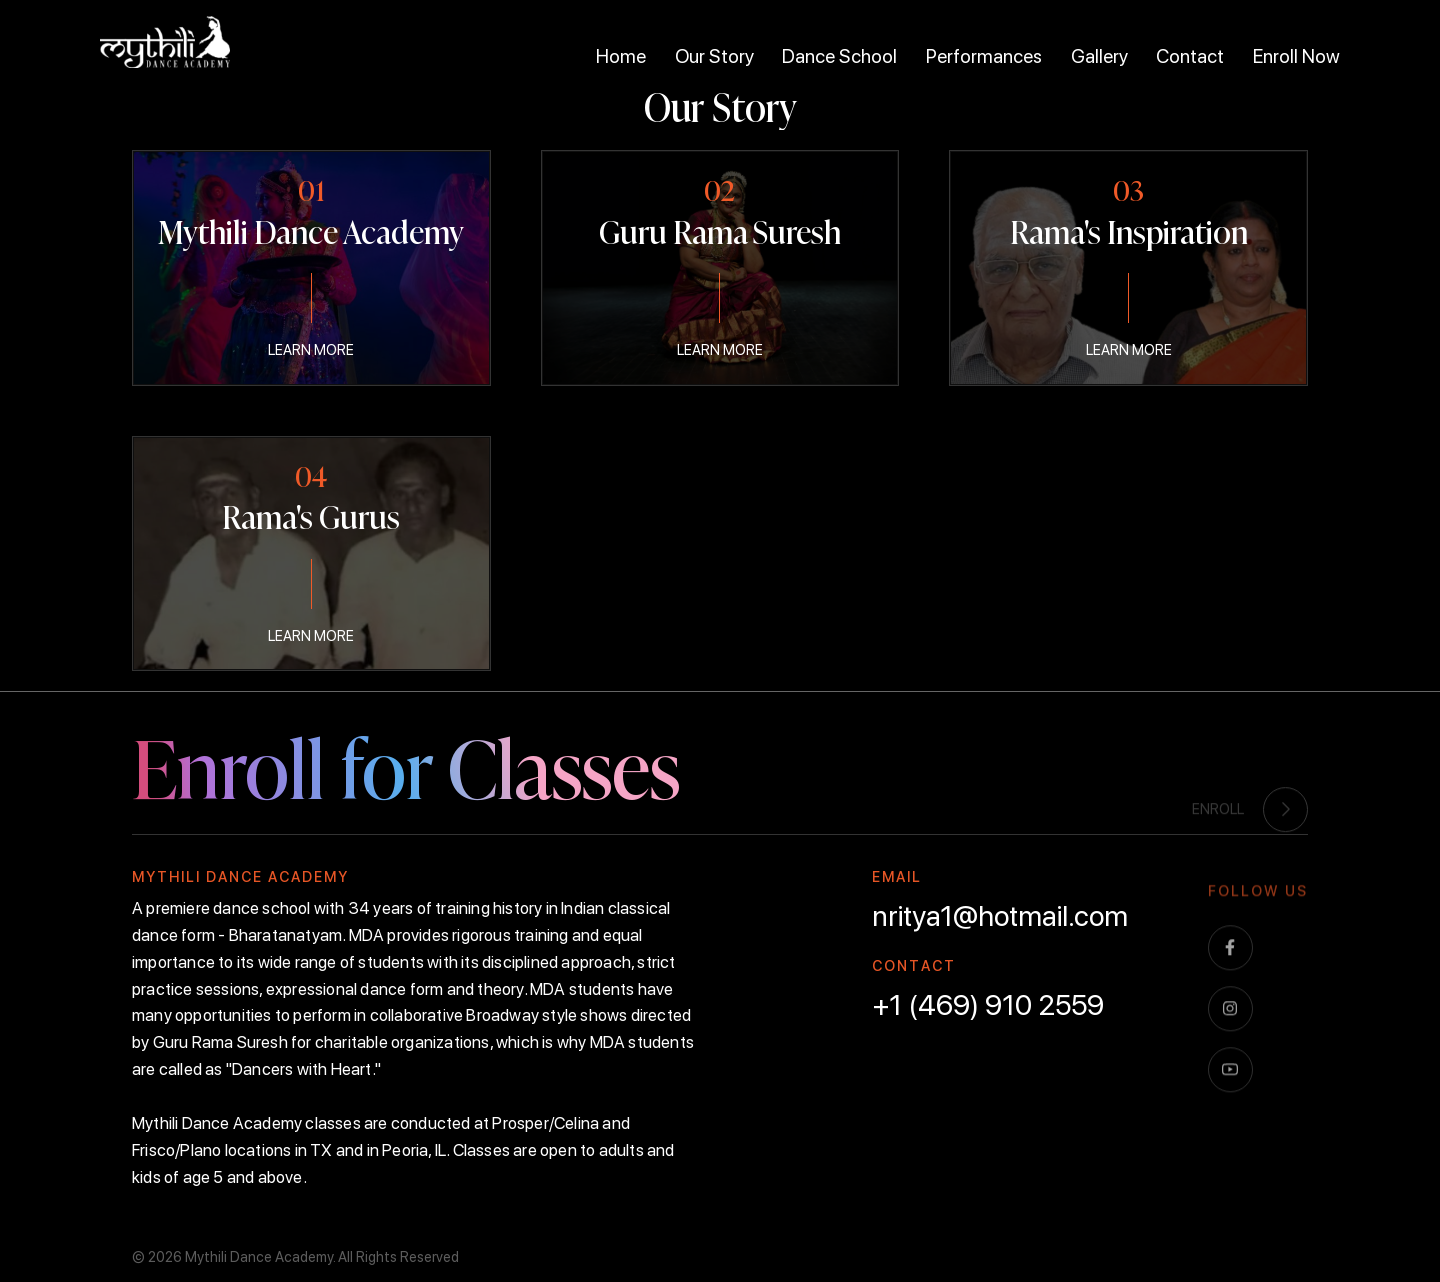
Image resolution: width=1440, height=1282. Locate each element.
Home (621, 56)
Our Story (714, 56)
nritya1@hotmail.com (1000, 916)
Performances (984, 56)
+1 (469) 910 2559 (988, 1005)
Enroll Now (1296, 56)
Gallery (1099, 56)
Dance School (839, 56)
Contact (1190, 56)
